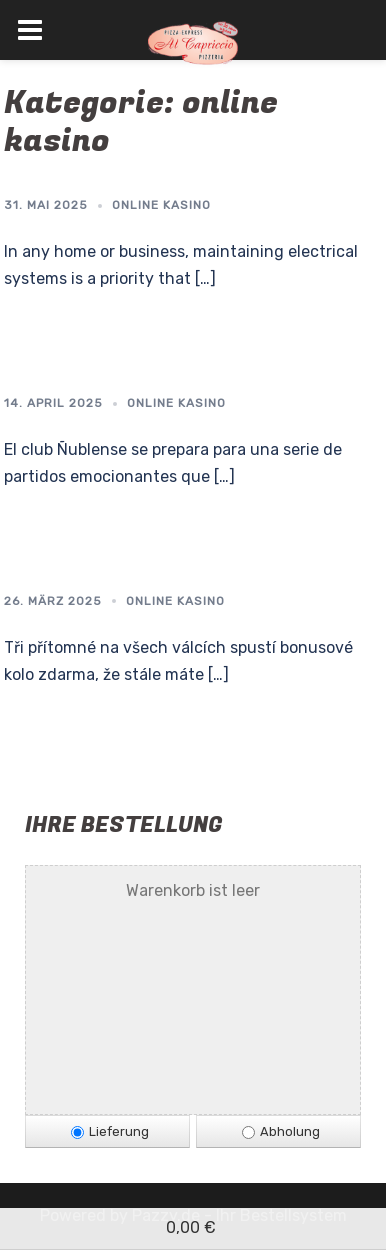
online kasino (161, 205)
